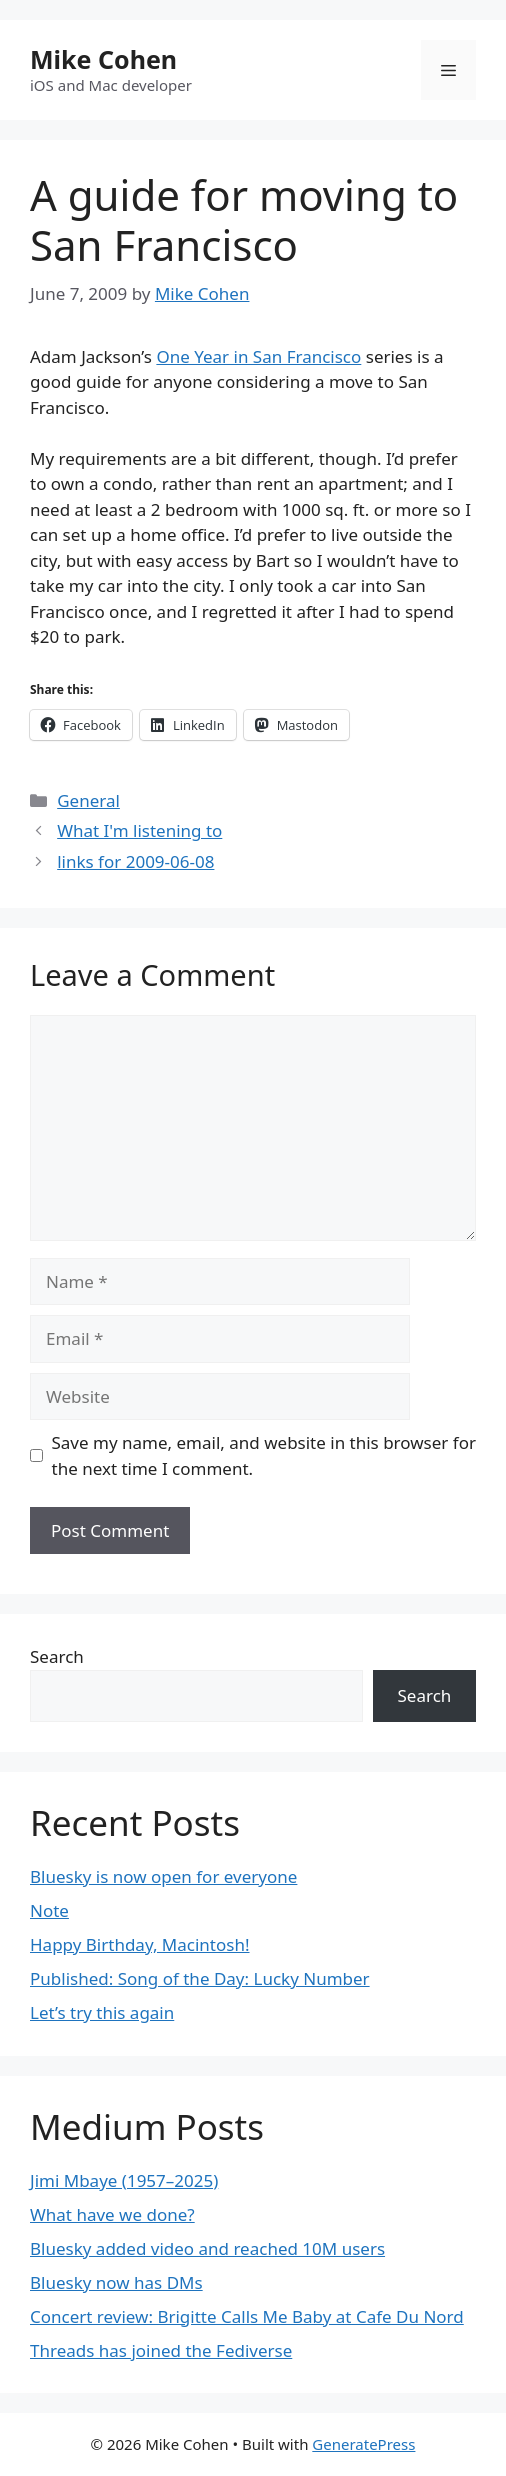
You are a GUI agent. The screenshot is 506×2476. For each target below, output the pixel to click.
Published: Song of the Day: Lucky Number (200, 1978)
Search (57, 1656)
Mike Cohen (103, 59)
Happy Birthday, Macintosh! (140, 1944)
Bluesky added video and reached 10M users (207, 2248)
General (88, 800)
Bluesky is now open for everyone (163, 1876)
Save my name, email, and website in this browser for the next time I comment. (264, 1455)
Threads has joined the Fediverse (161, 2350)
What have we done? (112, 2214)
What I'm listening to (139, 830)
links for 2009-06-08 (135, 861)
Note (49, 1910)
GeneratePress (363, 2444)
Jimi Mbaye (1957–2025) (124, 2180)
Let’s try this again (102, 2012)
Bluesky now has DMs (116, 2282)
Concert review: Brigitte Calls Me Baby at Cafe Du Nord (247, 2316)
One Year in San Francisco (258, 356)
